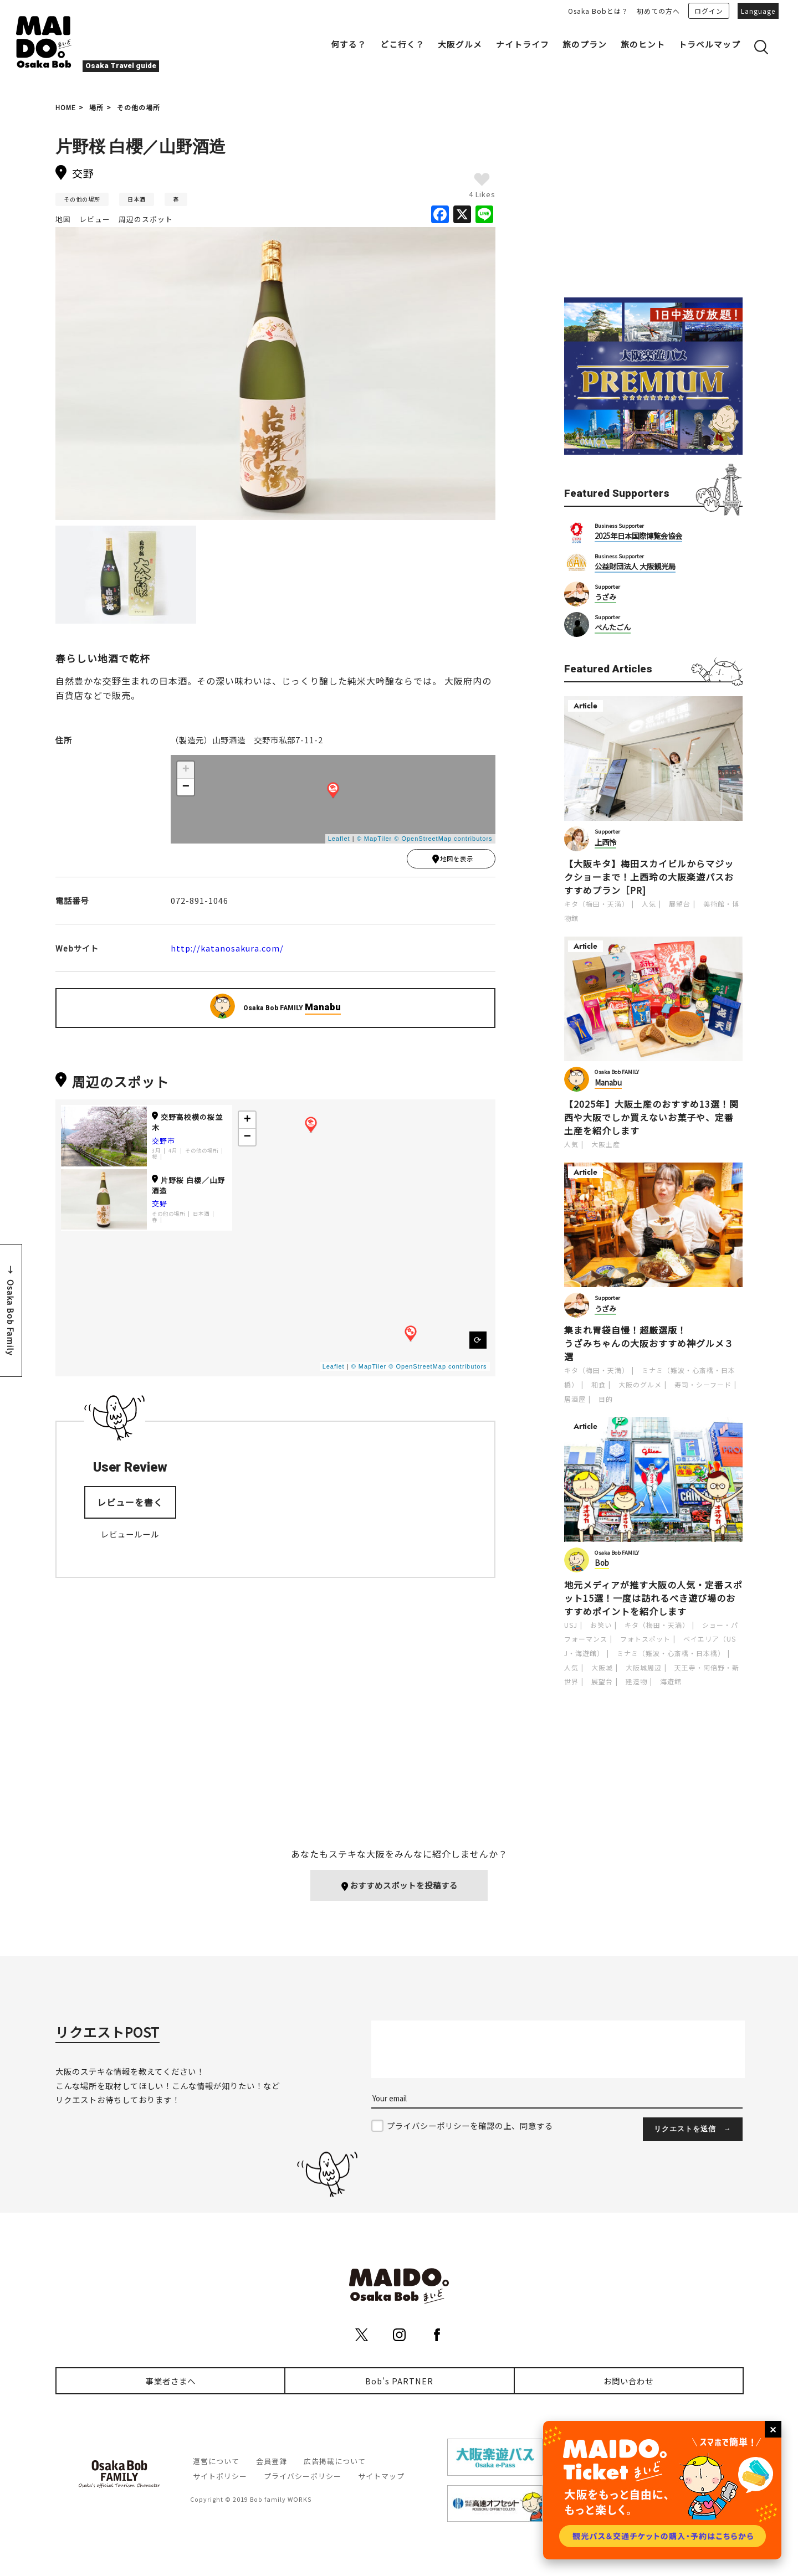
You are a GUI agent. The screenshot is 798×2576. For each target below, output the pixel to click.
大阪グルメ (460, 44)
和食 (598, 1384)
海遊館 (671, 1681)
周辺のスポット (146, 219)
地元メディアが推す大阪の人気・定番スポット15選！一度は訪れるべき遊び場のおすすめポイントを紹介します (653, 1598)
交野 (159, 1206)
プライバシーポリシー (302, 2476)
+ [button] (186, 770)
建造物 (636, 1681)
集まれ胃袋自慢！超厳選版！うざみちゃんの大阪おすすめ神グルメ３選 (649, 1343)
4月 (172, 1153)
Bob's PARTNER (399, 2381)
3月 (156, 1153)
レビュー (94, 219)
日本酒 (136, 199)
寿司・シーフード (703, 1384)
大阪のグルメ (640, 1384)
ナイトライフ (522, 44)
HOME (65, 107)
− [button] (186, 787)
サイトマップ (381, 2476)
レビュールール (130, 1536)
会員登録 (271, 2461)
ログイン (708, 11)
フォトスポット (645, 1638)
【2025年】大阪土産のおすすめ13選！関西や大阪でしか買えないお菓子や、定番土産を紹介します (651, 1117)
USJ (570, 1624)
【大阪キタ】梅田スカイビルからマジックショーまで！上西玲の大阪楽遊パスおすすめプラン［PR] (649, 877)
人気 (649, 903)
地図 (63, 219)
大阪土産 (605, 1144)
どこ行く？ (402, 44)
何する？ (348, 44)
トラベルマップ (709, 44)
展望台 (679, 903)
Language (758, 11)
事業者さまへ (171, 2381)
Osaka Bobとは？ (598, 11)
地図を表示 (452, 860)
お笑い (601, 1624)
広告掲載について (335, 2461)
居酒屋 (575, 1398)
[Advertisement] (653, 200)
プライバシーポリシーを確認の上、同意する (470, 2126)
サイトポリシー (220, 2476)
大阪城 (602, 1667)
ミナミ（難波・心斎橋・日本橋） (671, 1653)
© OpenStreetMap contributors (443, 838)
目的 (605, 1398)
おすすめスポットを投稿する (399, 1885)
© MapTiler (374, 838)
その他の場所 (138, 107)
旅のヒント (643, 44)
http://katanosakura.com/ (227, 950)
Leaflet (339, 838)
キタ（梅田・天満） (596, 903)
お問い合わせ (628, 2381)
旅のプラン (584, 44)
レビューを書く (130, 1504)
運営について (216, 2461)
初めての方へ (658, 11)
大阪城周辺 (644, 1667)
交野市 (163, 1143)
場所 (96, 107)
